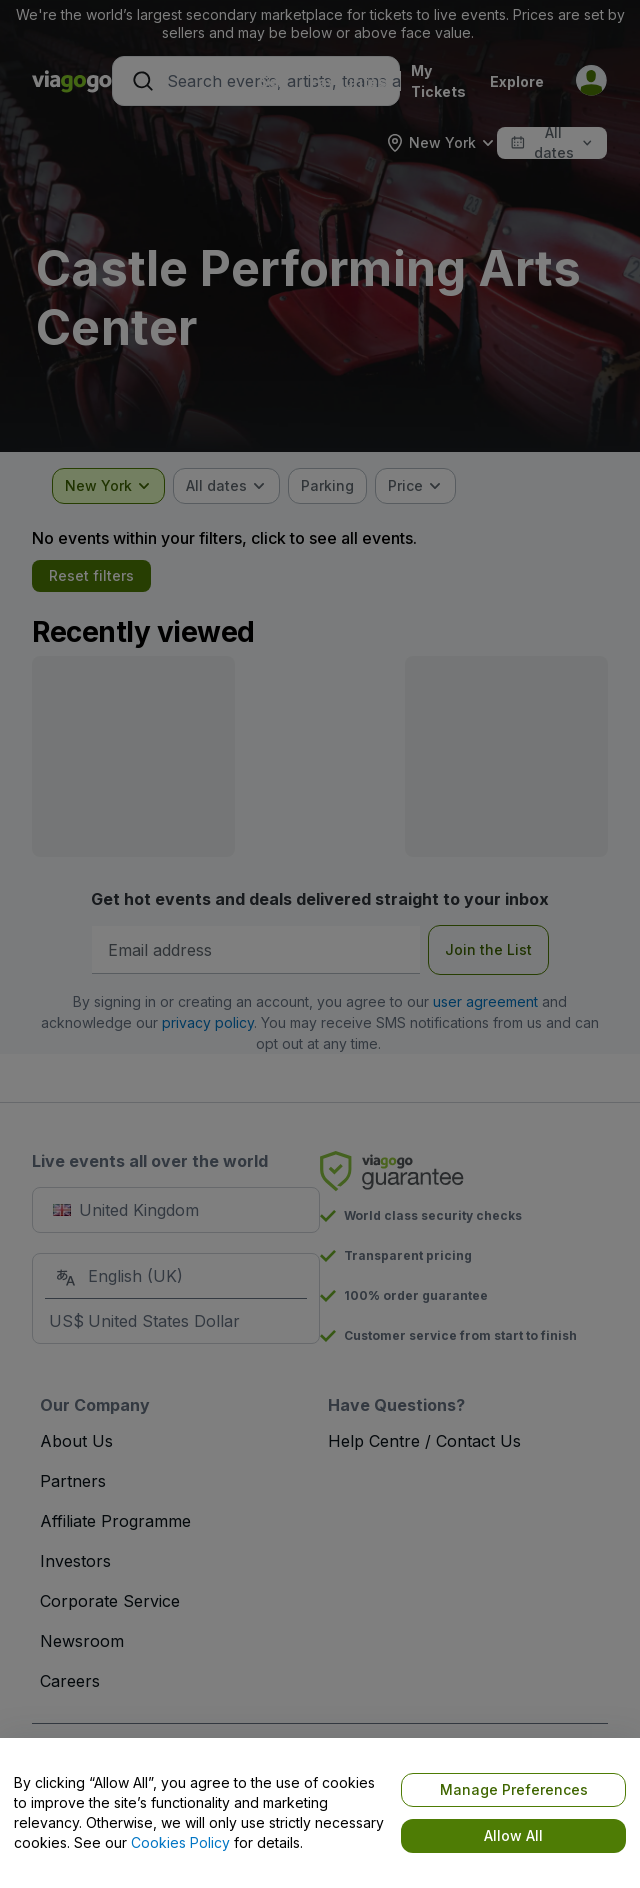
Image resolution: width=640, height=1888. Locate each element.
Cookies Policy (180, 1842)
